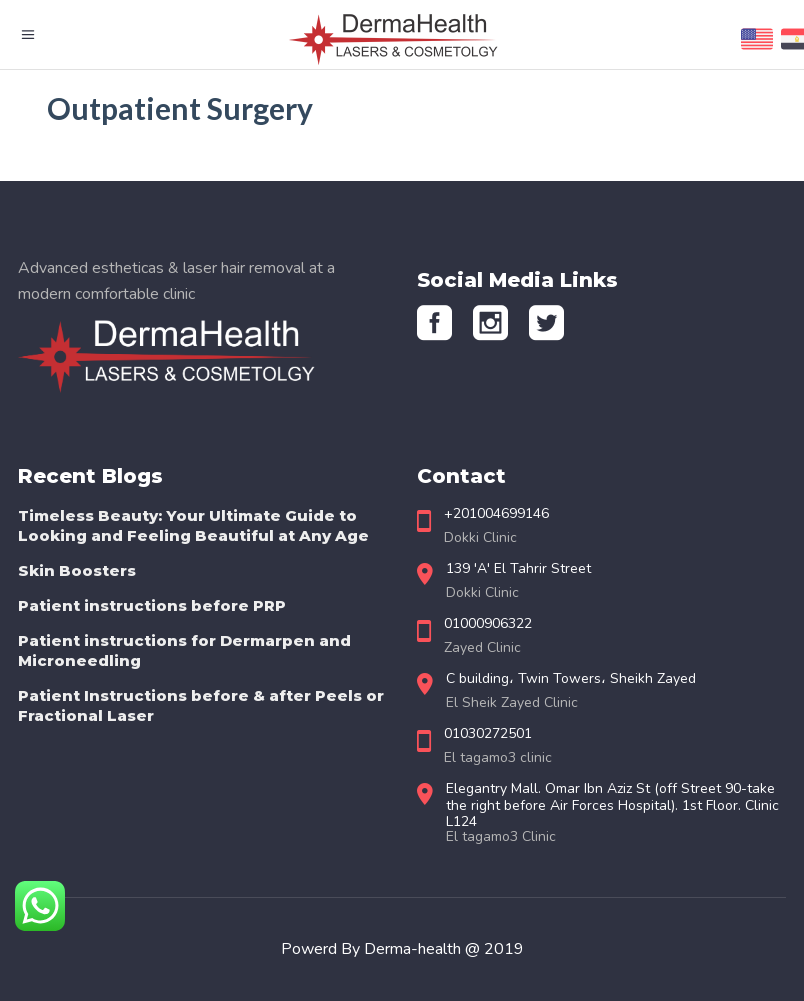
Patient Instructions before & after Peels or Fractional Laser (201, 705)
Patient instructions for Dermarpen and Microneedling (184, 650)
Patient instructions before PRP (152, 605)
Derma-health (414, 949)
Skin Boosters (77, 570)
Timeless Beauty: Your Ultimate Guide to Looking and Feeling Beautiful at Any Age (193, 525)
